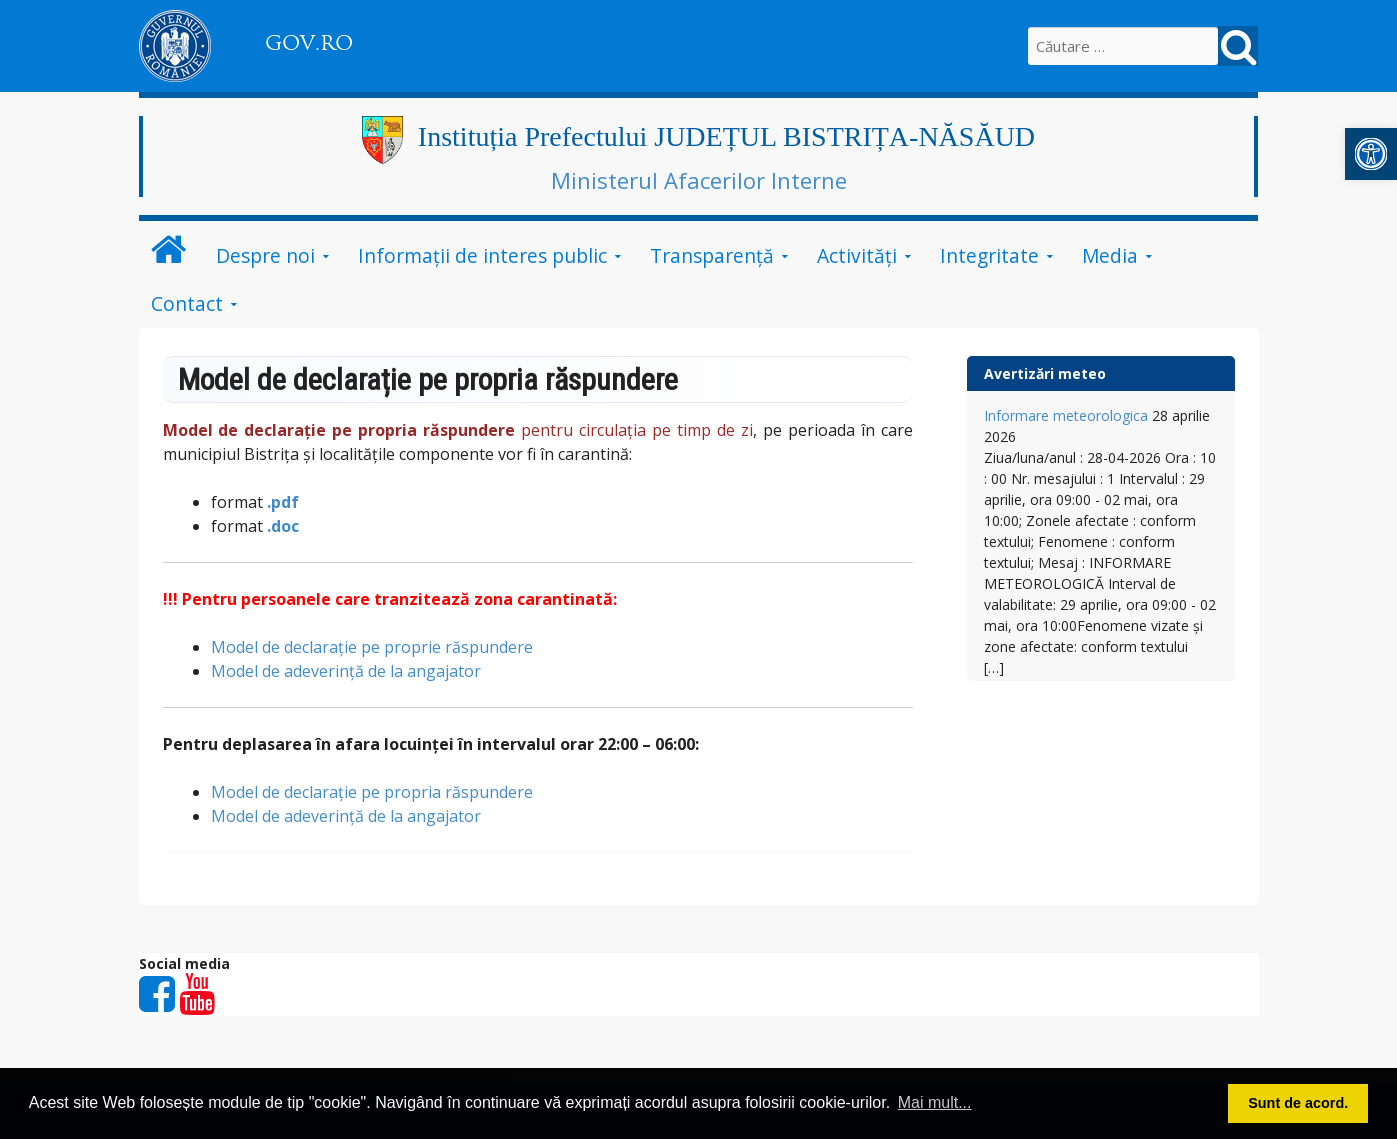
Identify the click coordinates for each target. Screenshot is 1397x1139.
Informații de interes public (482, 255)
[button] (1371, 154)
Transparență (712, 255)
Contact (187, 303)
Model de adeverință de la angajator (346, 671)
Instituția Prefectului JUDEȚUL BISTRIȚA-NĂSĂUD (726, 136)
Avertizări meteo (1045, 373)
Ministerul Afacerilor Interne (699, 180)
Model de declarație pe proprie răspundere (372, 647)
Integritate (989, 255)
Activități (857, 255)
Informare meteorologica (1066, 415)
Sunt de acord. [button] (1298, 1103)
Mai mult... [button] (935, 1102)
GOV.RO (309, 43)
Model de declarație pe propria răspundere (372, 792)
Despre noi (265, 255)
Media (1110, 255)
